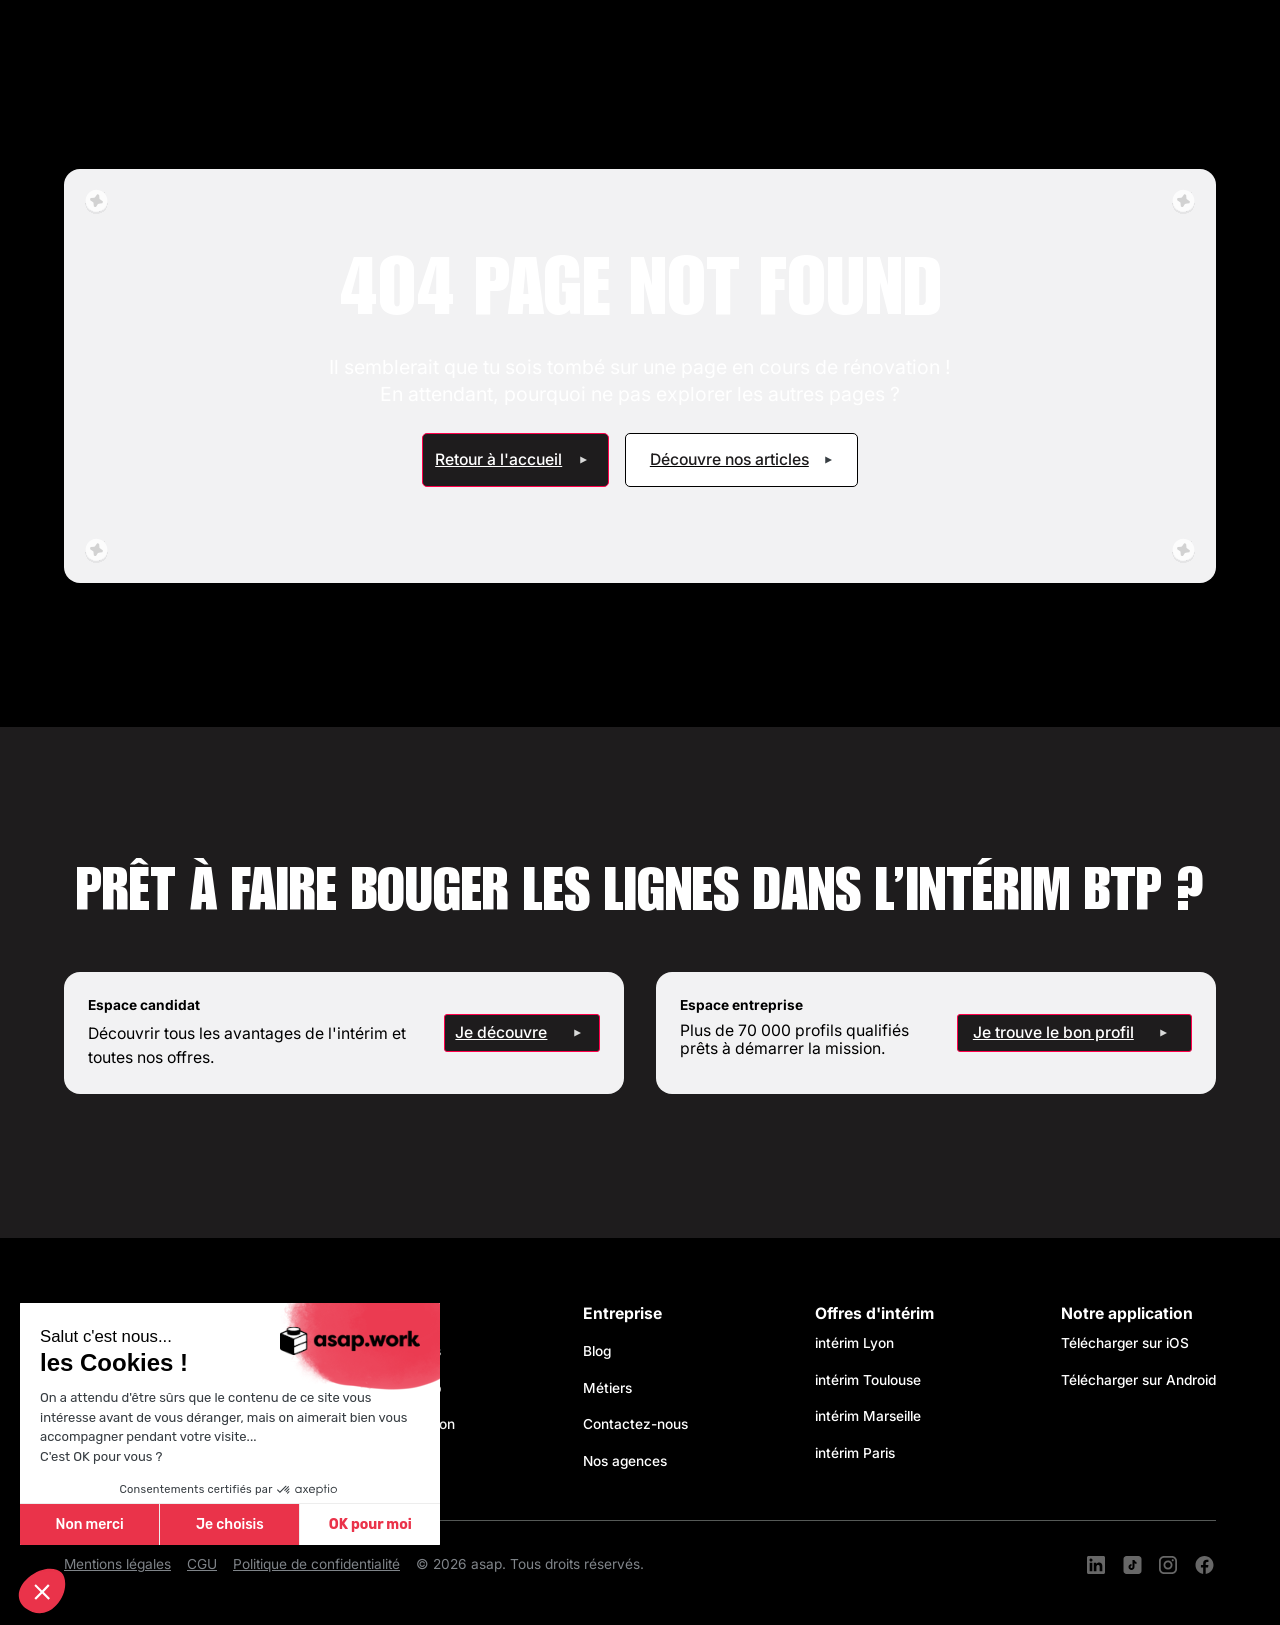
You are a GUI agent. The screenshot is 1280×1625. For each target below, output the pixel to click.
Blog (597, 1351)
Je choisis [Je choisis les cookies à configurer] (230, 1524)
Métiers (607, 1388)
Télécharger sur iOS (1125, 1343)
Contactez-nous (635, 1424)
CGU (202, 1564)
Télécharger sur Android (1138, 1380)
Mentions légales (117, 1564)
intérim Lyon (854, 1343)
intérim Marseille (872, 1416)
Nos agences (625, 1461)
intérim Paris (855, 1453)
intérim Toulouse (868, 1380)
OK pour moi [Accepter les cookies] (370, 1524)
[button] (42, 1591)
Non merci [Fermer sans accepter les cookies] (89, 1524)
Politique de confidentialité (316, 1564)
